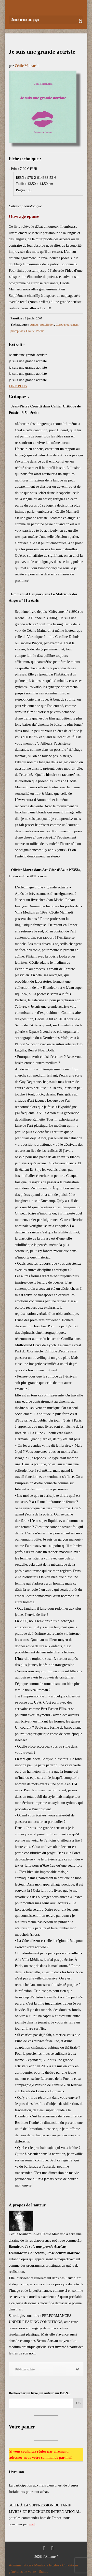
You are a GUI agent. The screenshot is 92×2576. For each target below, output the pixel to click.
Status (43, 2572)
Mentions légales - (48, 2565)
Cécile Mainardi (27, 66)
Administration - (21, 2565)
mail (69, 2457)
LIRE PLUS (18, 386)
